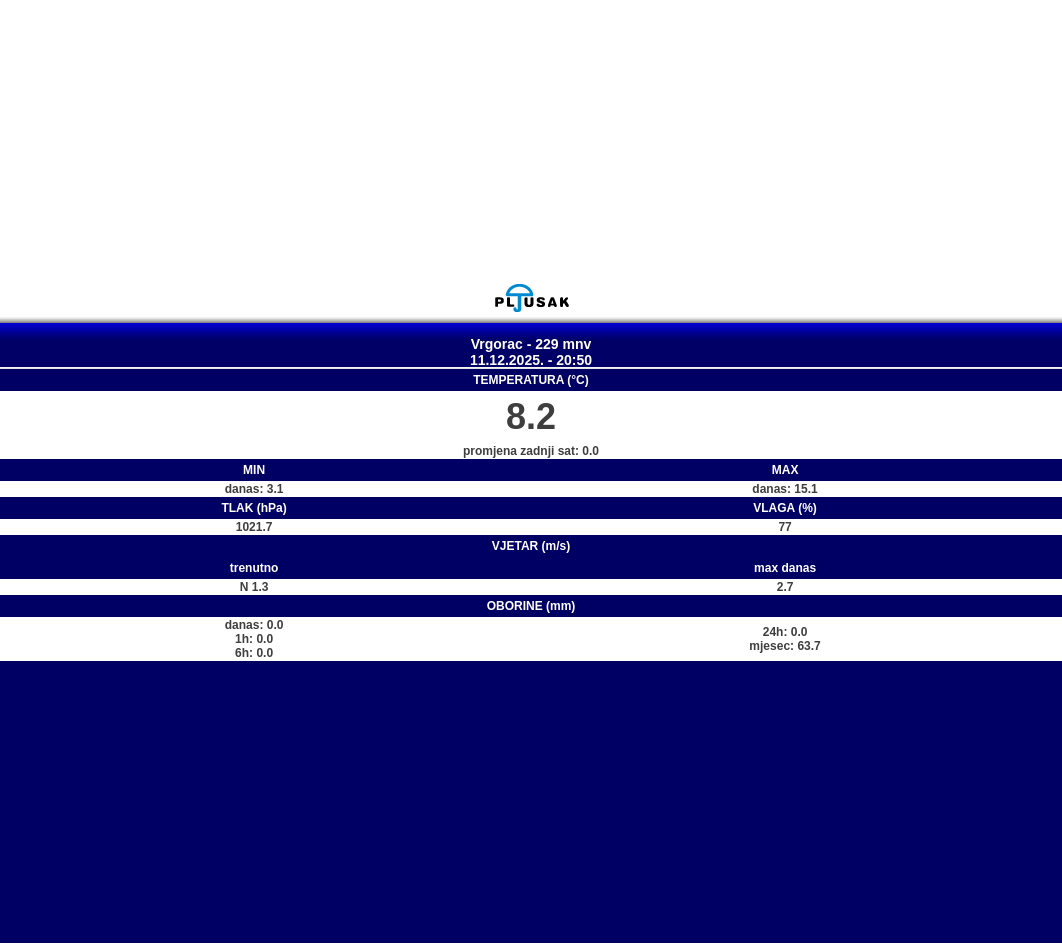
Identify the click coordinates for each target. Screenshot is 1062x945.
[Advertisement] (531, 141)
